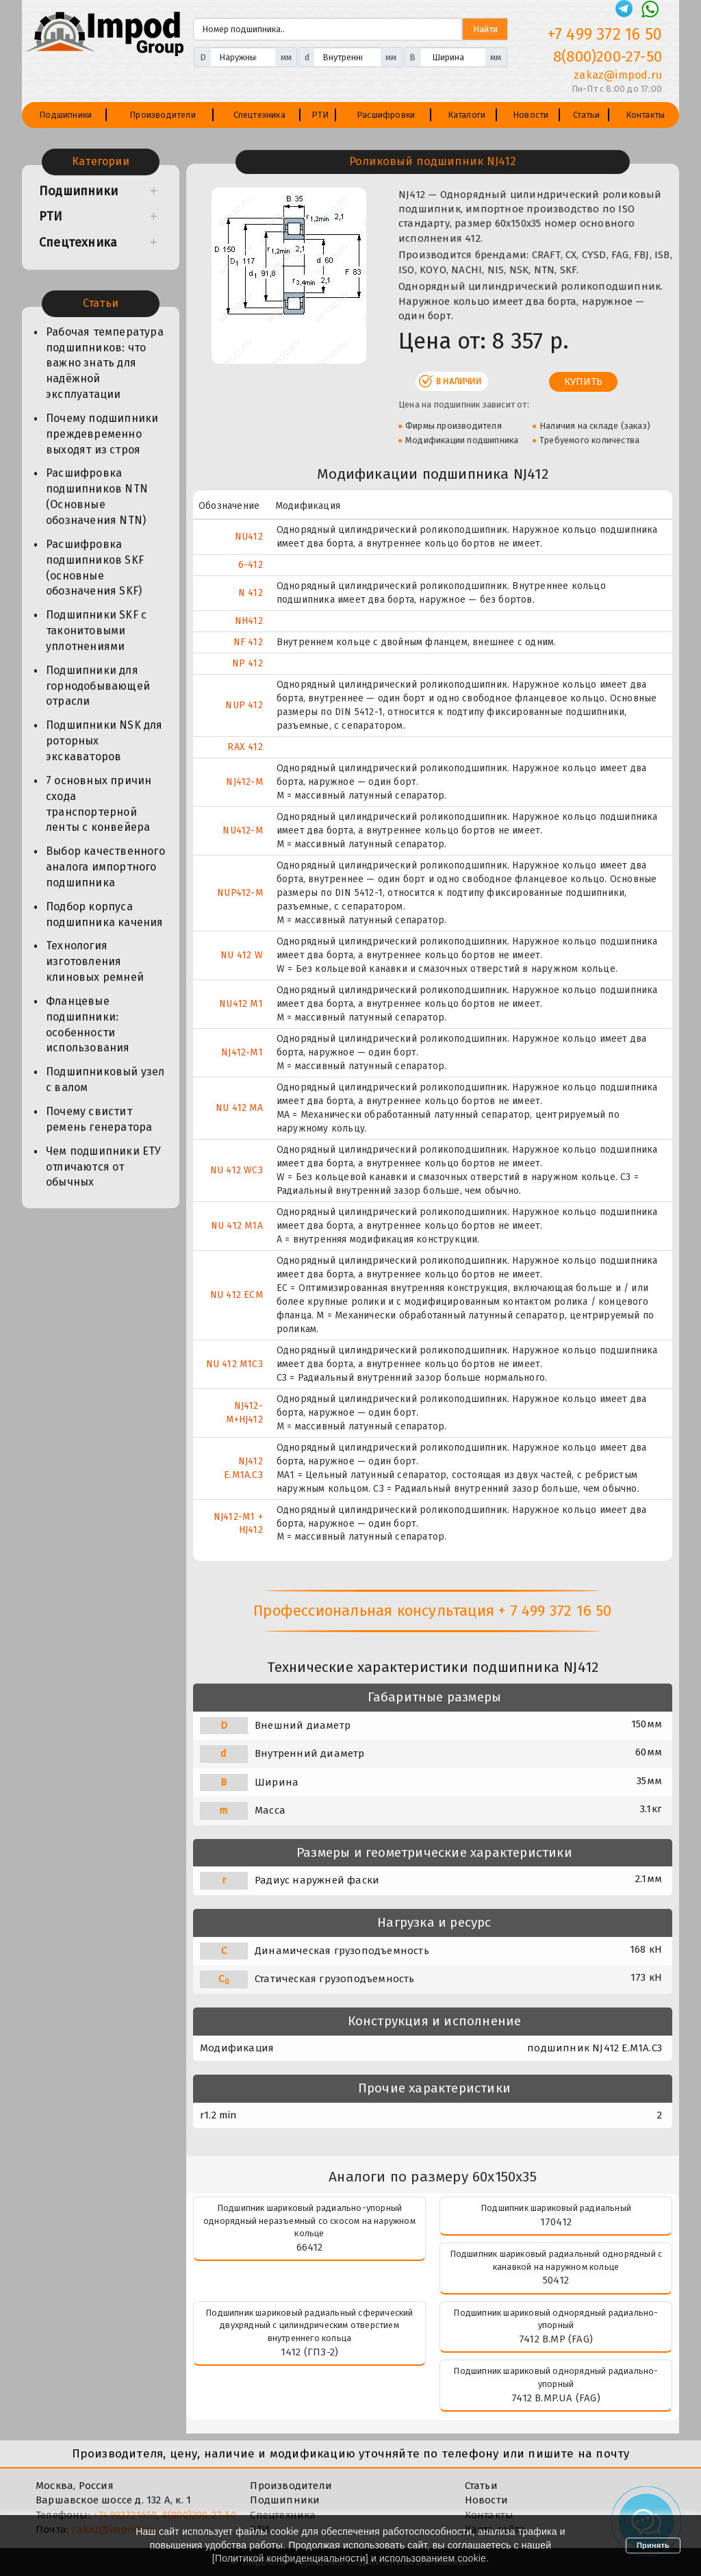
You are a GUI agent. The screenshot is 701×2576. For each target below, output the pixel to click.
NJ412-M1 (242, 1052)
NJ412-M (244, 782)
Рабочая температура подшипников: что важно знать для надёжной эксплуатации (105, 363)
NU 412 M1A (237, 1225)
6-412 (250, 565)
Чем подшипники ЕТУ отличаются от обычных (104, 1167)
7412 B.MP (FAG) (556, 2339)
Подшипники (65, 115)
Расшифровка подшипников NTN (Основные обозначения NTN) (97, 496)
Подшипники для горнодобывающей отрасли (98, 686)
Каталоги (467, 115)
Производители (162, 115)
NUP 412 (243, 705)
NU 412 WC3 (236, 1170)
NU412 (249, 536)
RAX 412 (244, 747)
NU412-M (242, 830)
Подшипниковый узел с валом (105, 1079)
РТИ (320, 115)
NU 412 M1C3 (234, 1364)
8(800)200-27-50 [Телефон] (607, 56)
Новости (530, 115)
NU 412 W (241, 955)
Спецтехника (259, 115)
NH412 (249, 621)
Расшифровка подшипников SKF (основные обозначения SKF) (95, 568)
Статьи (586, 115)
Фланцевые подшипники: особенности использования (88, 1025)
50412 (556, 2280)
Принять (653, 2545)
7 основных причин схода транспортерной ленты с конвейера (98, 804)
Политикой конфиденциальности (290, 2558)
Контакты (645, 115)
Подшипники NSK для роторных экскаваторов (104, 740)
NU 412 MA (239, 1108)
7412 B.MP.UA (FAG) (555, 2398)
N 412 (250, 593)
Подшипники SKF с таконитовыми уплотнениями (96, 630)
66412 (309, 2247)
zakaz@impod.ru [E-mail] (618, 75)
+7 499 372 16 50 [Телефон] (605, 34)
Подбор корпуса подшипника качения (105, 914)
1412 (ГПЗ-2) (309, 2352)
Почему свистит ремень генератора (99, 1119)
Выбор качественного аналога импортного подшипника (105, 867)
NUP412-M (240, 893)
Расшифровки (386, 115)
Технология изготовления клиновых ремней (95, 961)
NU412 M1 (241, 1004)
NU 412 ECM (236, 1295)
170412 (556, 2222)
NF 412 (248, 642)
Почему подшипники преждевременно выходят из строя (102, 434)
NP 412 (247, 663)
